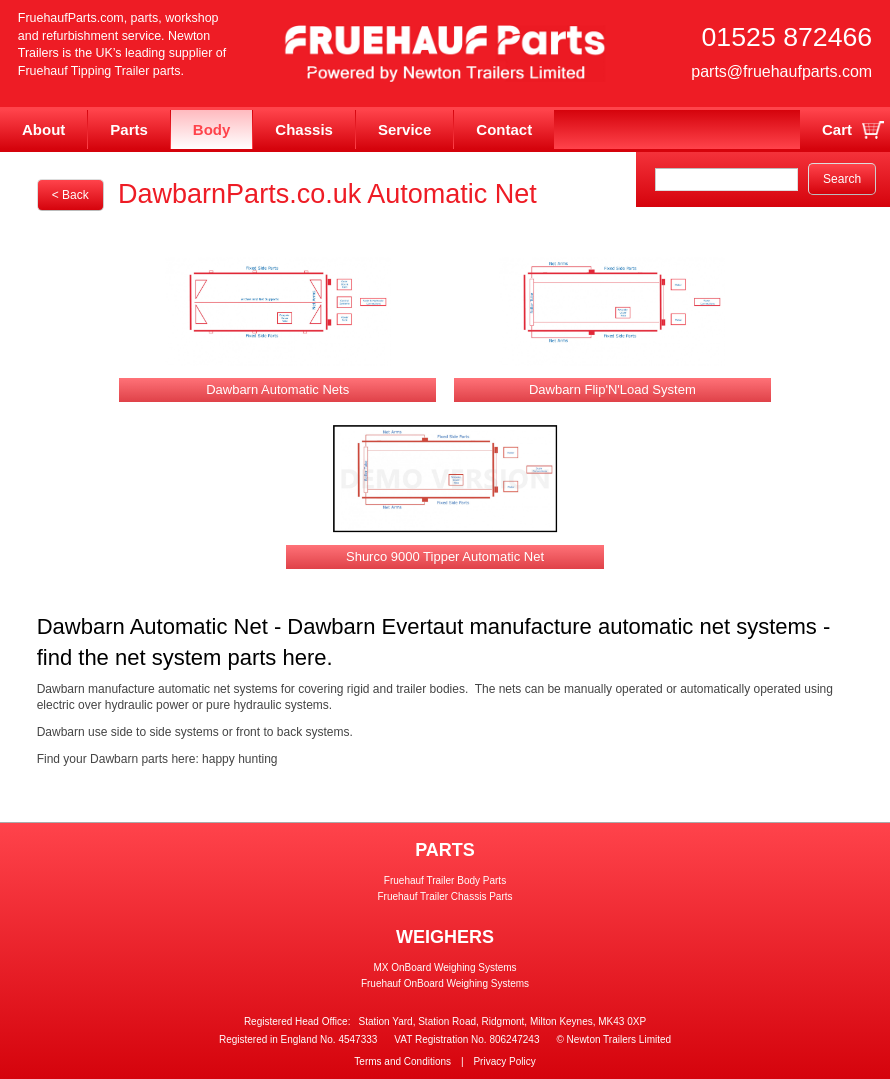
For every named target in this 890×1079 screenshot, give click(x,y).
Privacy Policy (504, 1061)
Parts (129, 129)
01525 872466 (787, 37)
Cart (837, 129)
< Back (70, 195)
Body (212, 129)
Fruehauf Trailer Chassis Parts (444, 896)
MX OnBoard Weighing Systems (444, 967)
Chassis (304, 129)
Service (404, 129)
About (43, 129)
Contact (504, 129)
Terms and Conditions (402, 1061)
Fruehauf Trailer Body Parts (445, 880)
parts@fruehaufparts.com (781, 71)
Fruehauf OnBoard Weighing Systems (445, 983)
